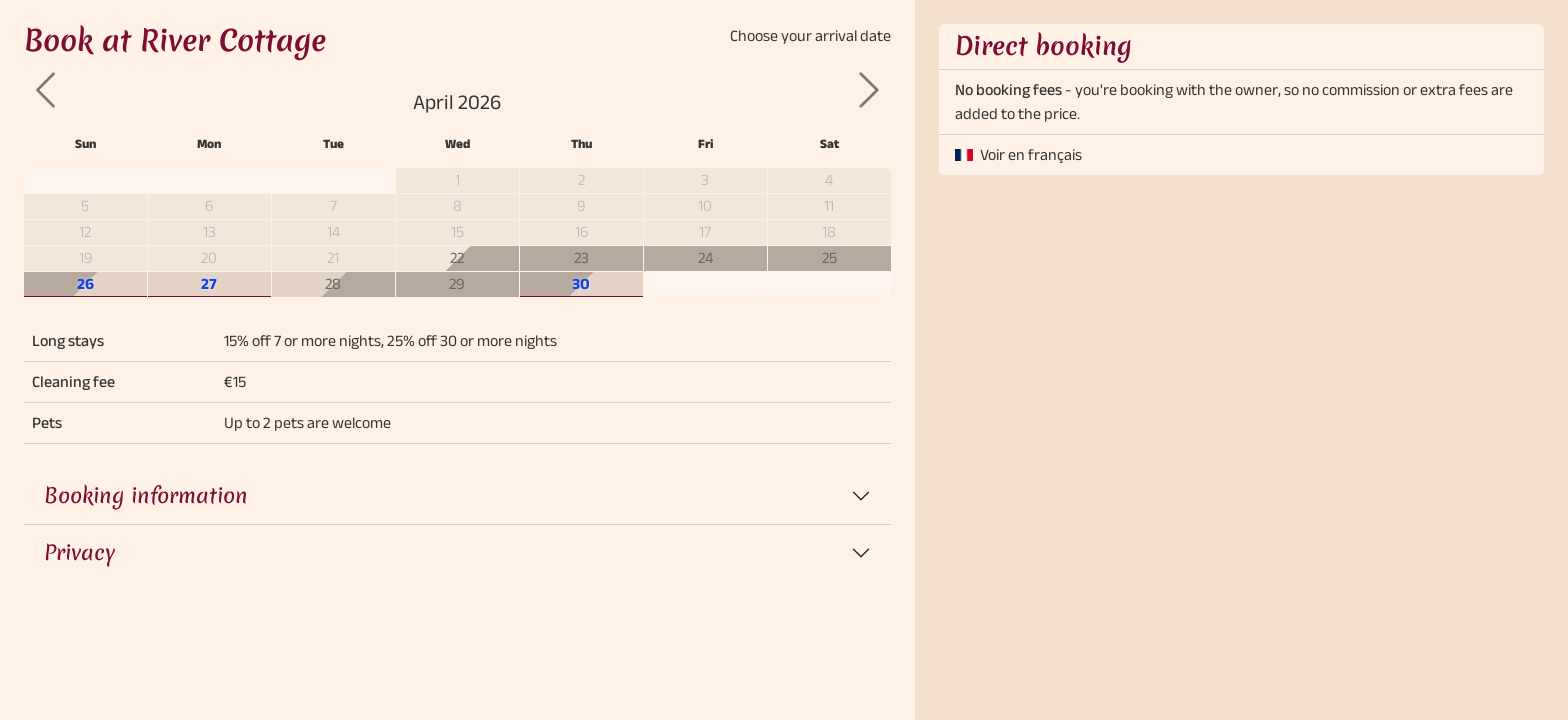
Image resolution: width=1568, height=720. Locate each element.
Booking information (146, 495)
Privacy (79, 552)
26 (85, 283)
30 (581, 283)
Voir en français (1031, 154)
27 (209, 283)
